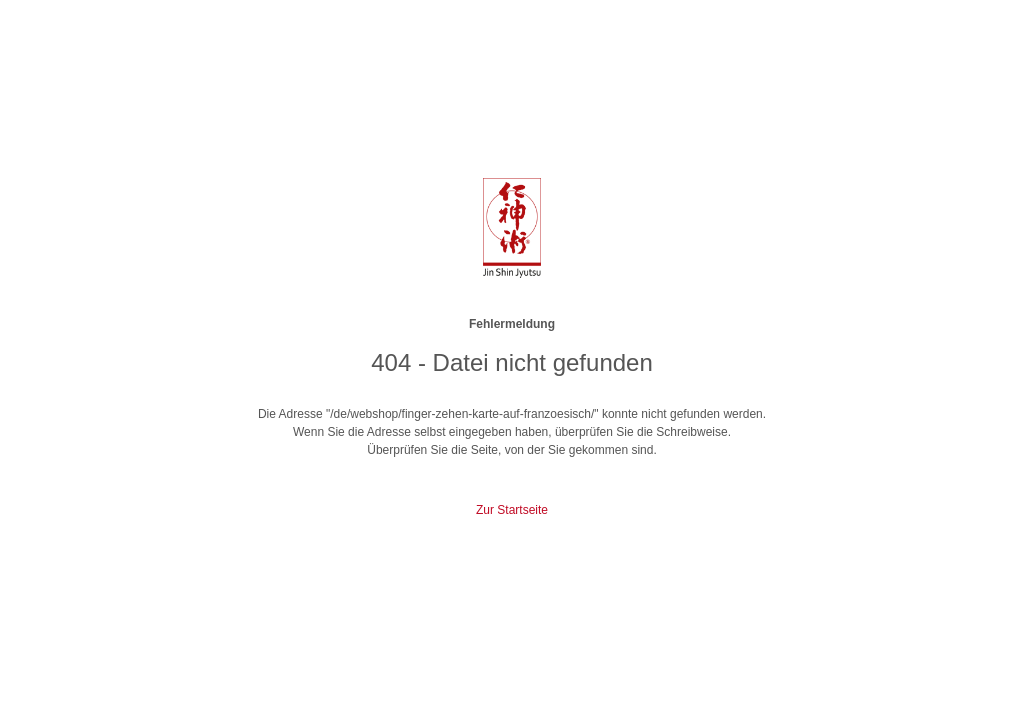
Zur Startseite (512, 510)
